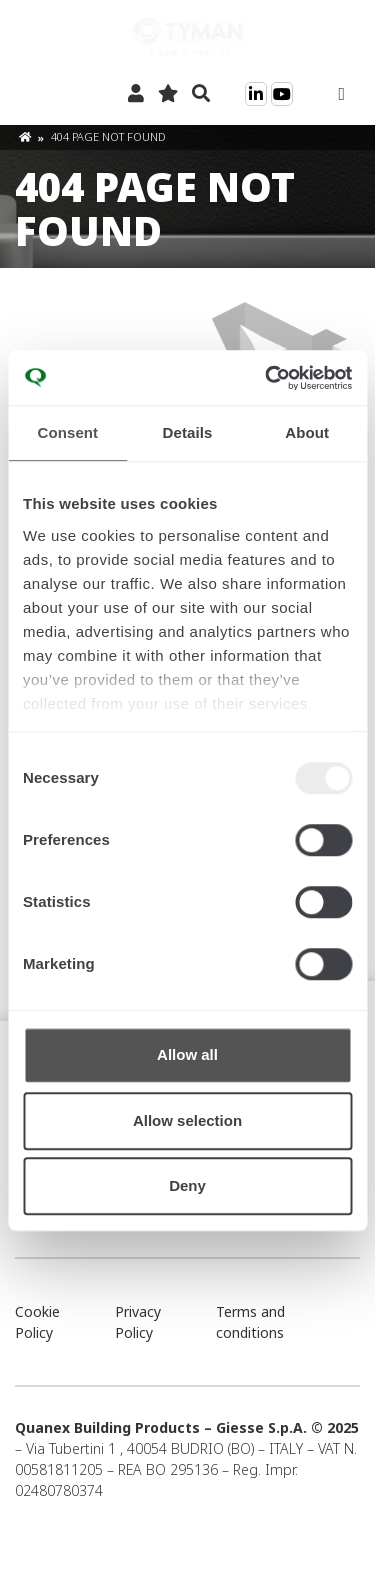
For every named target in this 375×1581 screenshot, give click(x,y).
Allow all (187, 1054)
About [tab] (307, 432)
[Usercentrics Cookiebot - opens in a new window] (267, 378)
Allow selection (187, 1120)
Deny (187, 1185)
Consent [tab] (67, 432)
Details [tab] (188, 432)
